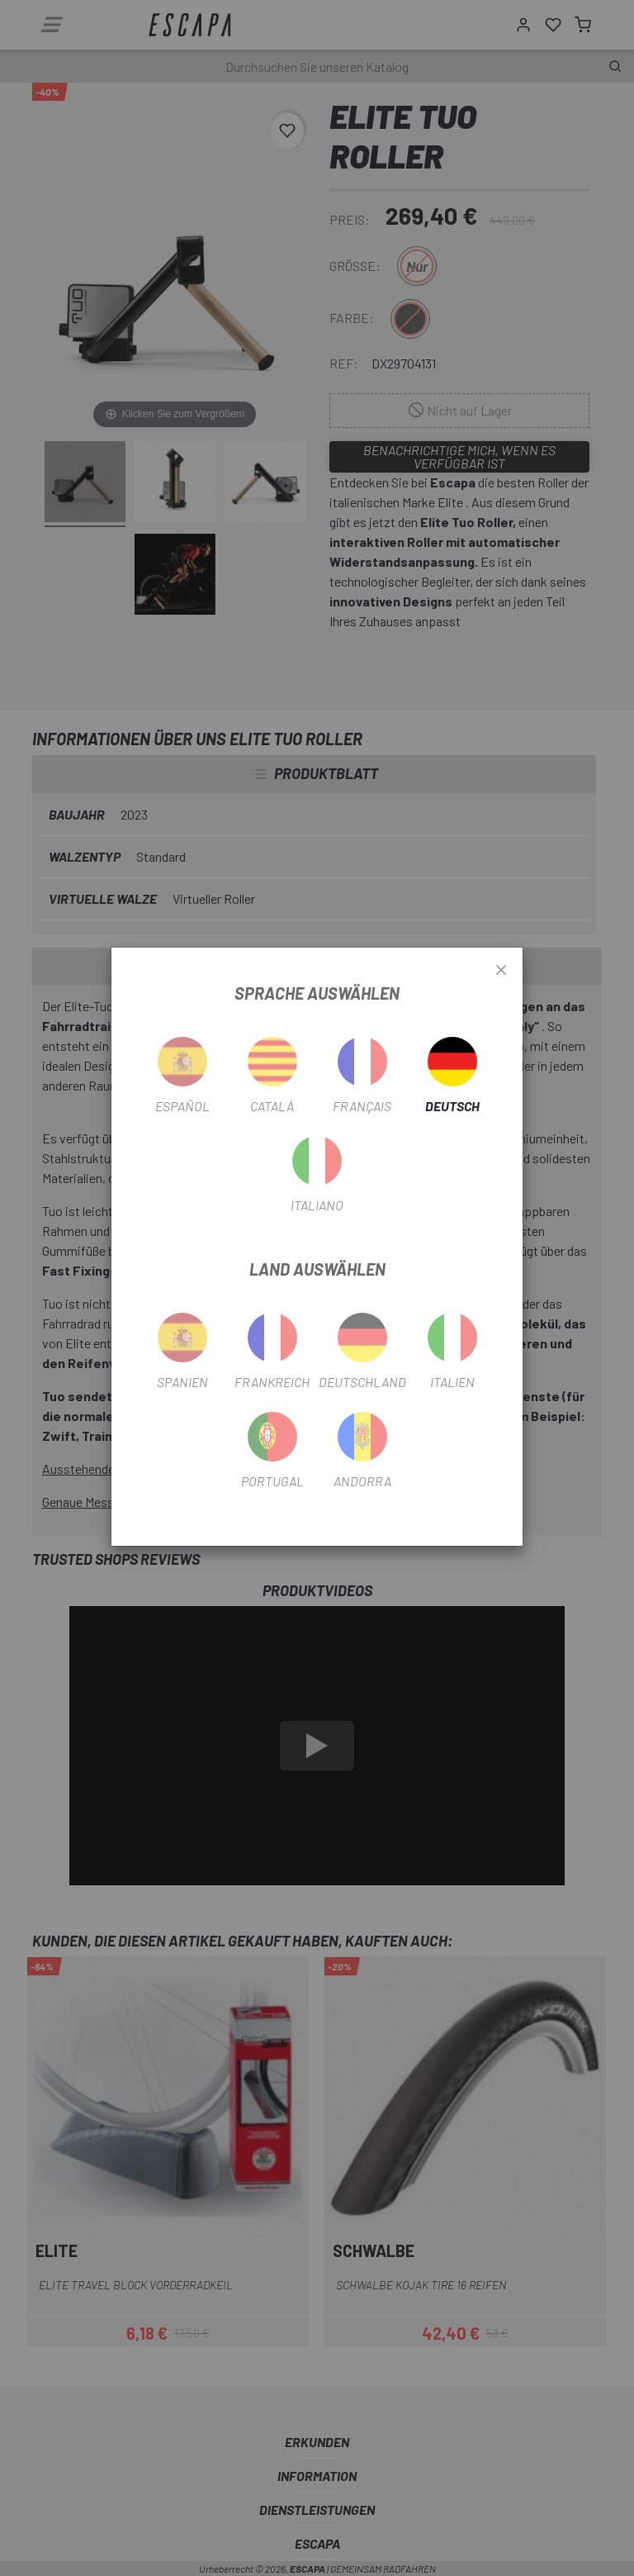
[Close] (501, 971)
